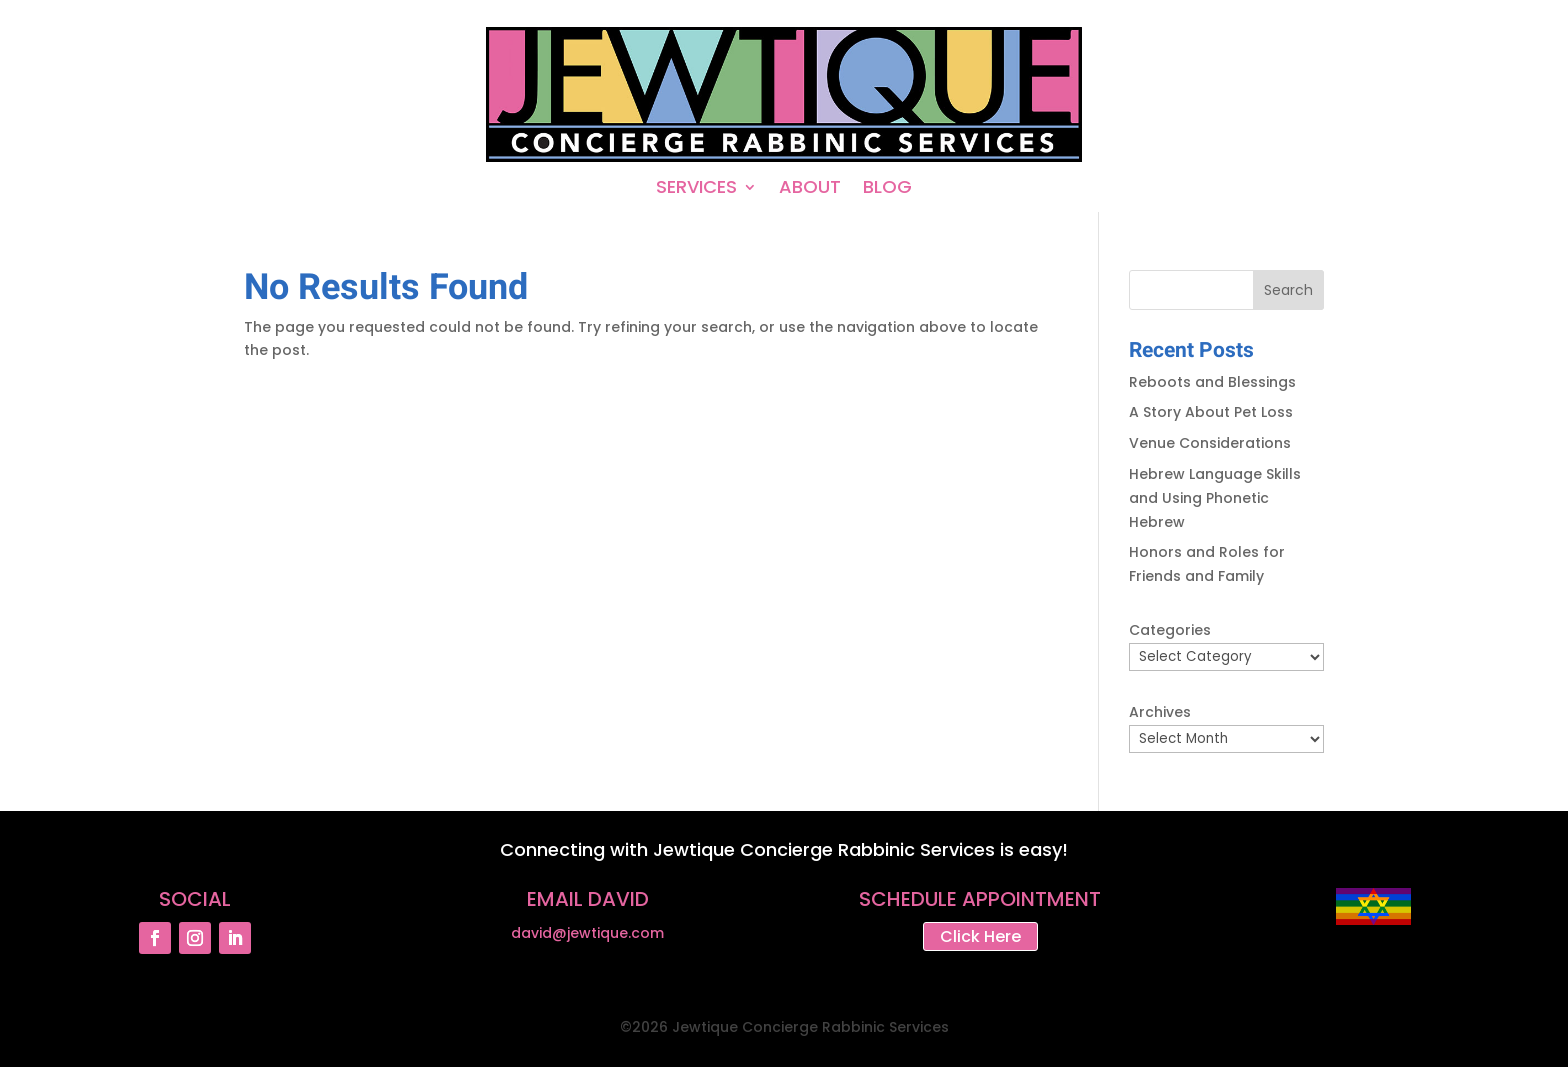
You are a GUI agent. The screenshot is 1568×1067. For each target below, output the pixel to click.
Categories (1170, 630)
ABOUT (810, 189)
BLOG (887, 189)
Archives (1160, 712)
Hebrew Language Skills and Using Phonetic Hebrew (1215, 498)
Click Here (980, 936)
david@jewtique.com (587, 933)
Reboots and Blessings (1212, 382)
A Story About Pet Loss (1211, 412)
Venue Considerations (1210, 443)
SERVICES (696, 189)
